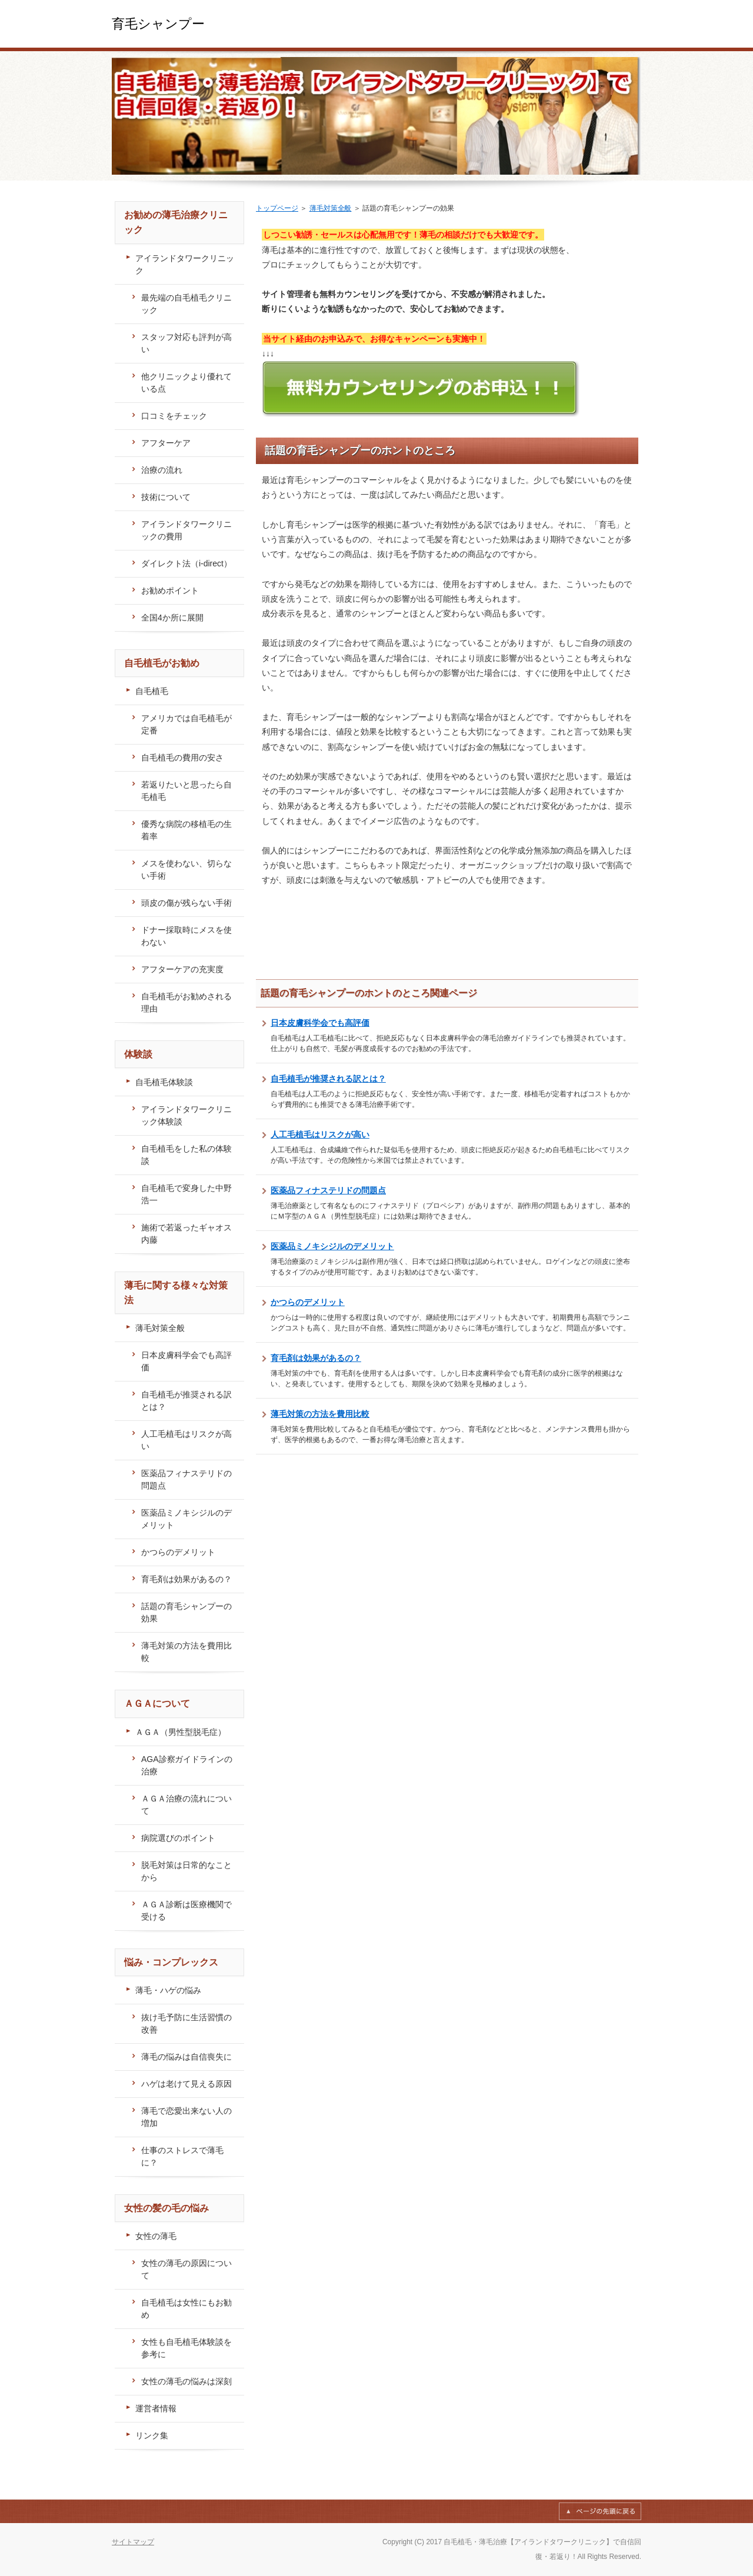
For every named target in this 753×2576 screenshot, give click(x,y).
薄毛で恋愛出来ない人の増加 (186, 2117)
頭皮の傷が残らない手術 (186, 902)
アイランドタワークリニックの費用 (186, 530)
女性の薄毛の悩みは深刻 (186, 2381)
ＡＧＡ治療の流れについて (186, 1805)
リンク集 (151, 2435)
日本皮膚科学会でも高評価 (320, 1022)
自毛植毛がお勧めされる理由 (186, 1002)
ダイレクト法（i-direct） (186, 563)
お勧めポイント (170, 590)
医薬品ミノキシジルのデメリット (332, 1246)
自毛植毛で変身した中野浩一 (186, 1194)
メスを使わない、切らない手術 (186, 869)
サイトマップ (133, 2542)
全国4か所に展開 (172, 617)
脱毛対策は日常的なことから (186, 1871)
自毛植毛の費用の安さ (182, 757)
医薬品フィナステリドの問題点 (328, 1190)
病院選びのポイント (178, 1838)
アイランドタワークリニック (184, 264)
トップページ (277, 208)
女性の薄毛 (155, 2236)
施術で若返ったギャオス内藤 (186, 1233)
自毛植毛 (151, 691)
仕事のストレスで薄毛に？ (182, 2156)
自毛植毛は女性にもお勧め (186, 2309)
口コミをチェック (174, 416)
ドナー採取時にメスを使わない (186, 936)
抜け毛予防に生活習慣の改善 (186, 2023)
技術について (166, 497)
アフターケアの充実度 (182, 969)
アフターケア (166, 443)
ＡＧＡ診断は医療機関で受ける (186, 1910)
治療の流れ (161, 470)
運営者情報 (155, 2408)
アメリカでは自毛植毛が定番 (186, 724)
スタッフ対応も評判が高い (186, 343)
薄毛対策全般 (330, 208)
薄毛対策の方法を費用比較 (320, 1414)
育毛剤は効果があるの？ (316, 1358)
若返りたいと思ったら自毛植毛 (186, 791)
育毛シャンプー (158, 23)
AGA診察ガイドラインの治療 (186, 1765)
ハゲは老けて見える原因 (186, 2083)
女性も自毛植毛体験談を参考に (186, 2348)
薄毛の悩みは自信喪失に (186, 2056)
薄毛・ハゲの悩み (168, 1990)
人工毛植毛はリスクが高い (320, 1134)
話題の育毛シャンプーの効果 (186, 1612)
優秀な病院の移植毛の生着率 (186, 830)
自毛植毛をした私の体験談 (186, 1155)
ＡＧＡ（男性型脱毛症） (180, 1732)
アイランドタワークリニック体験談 (186, 1115)
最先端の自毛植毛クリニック (186, 304)
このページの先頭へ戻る (600, 2511)
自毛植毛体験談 (164, 1082)
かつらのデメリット (308, 1302)
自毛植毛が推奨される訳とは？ (328, 1078)
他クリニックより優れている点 (186, 382)
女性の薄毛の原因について (186, 2269)
